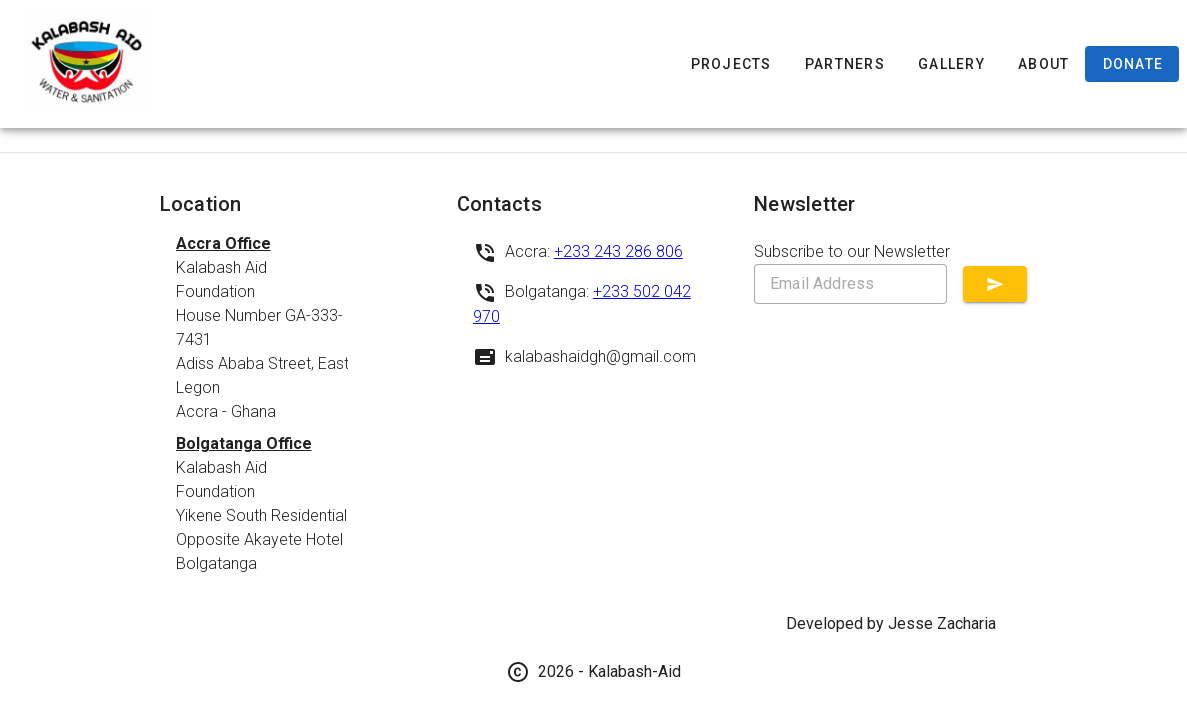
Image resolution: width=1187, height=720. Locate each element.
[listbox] (296, 404)
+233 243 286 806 (618, 251)
